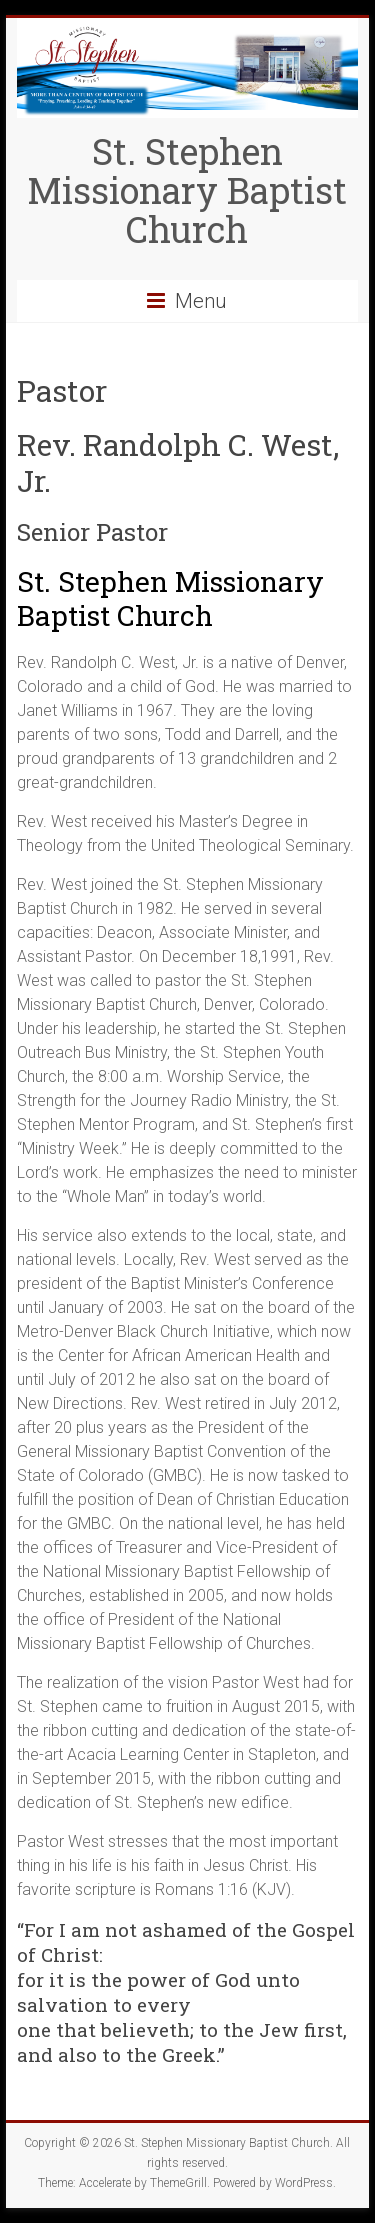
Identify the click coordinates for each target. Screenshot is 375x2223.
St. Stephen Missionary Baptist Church (187, 190)
